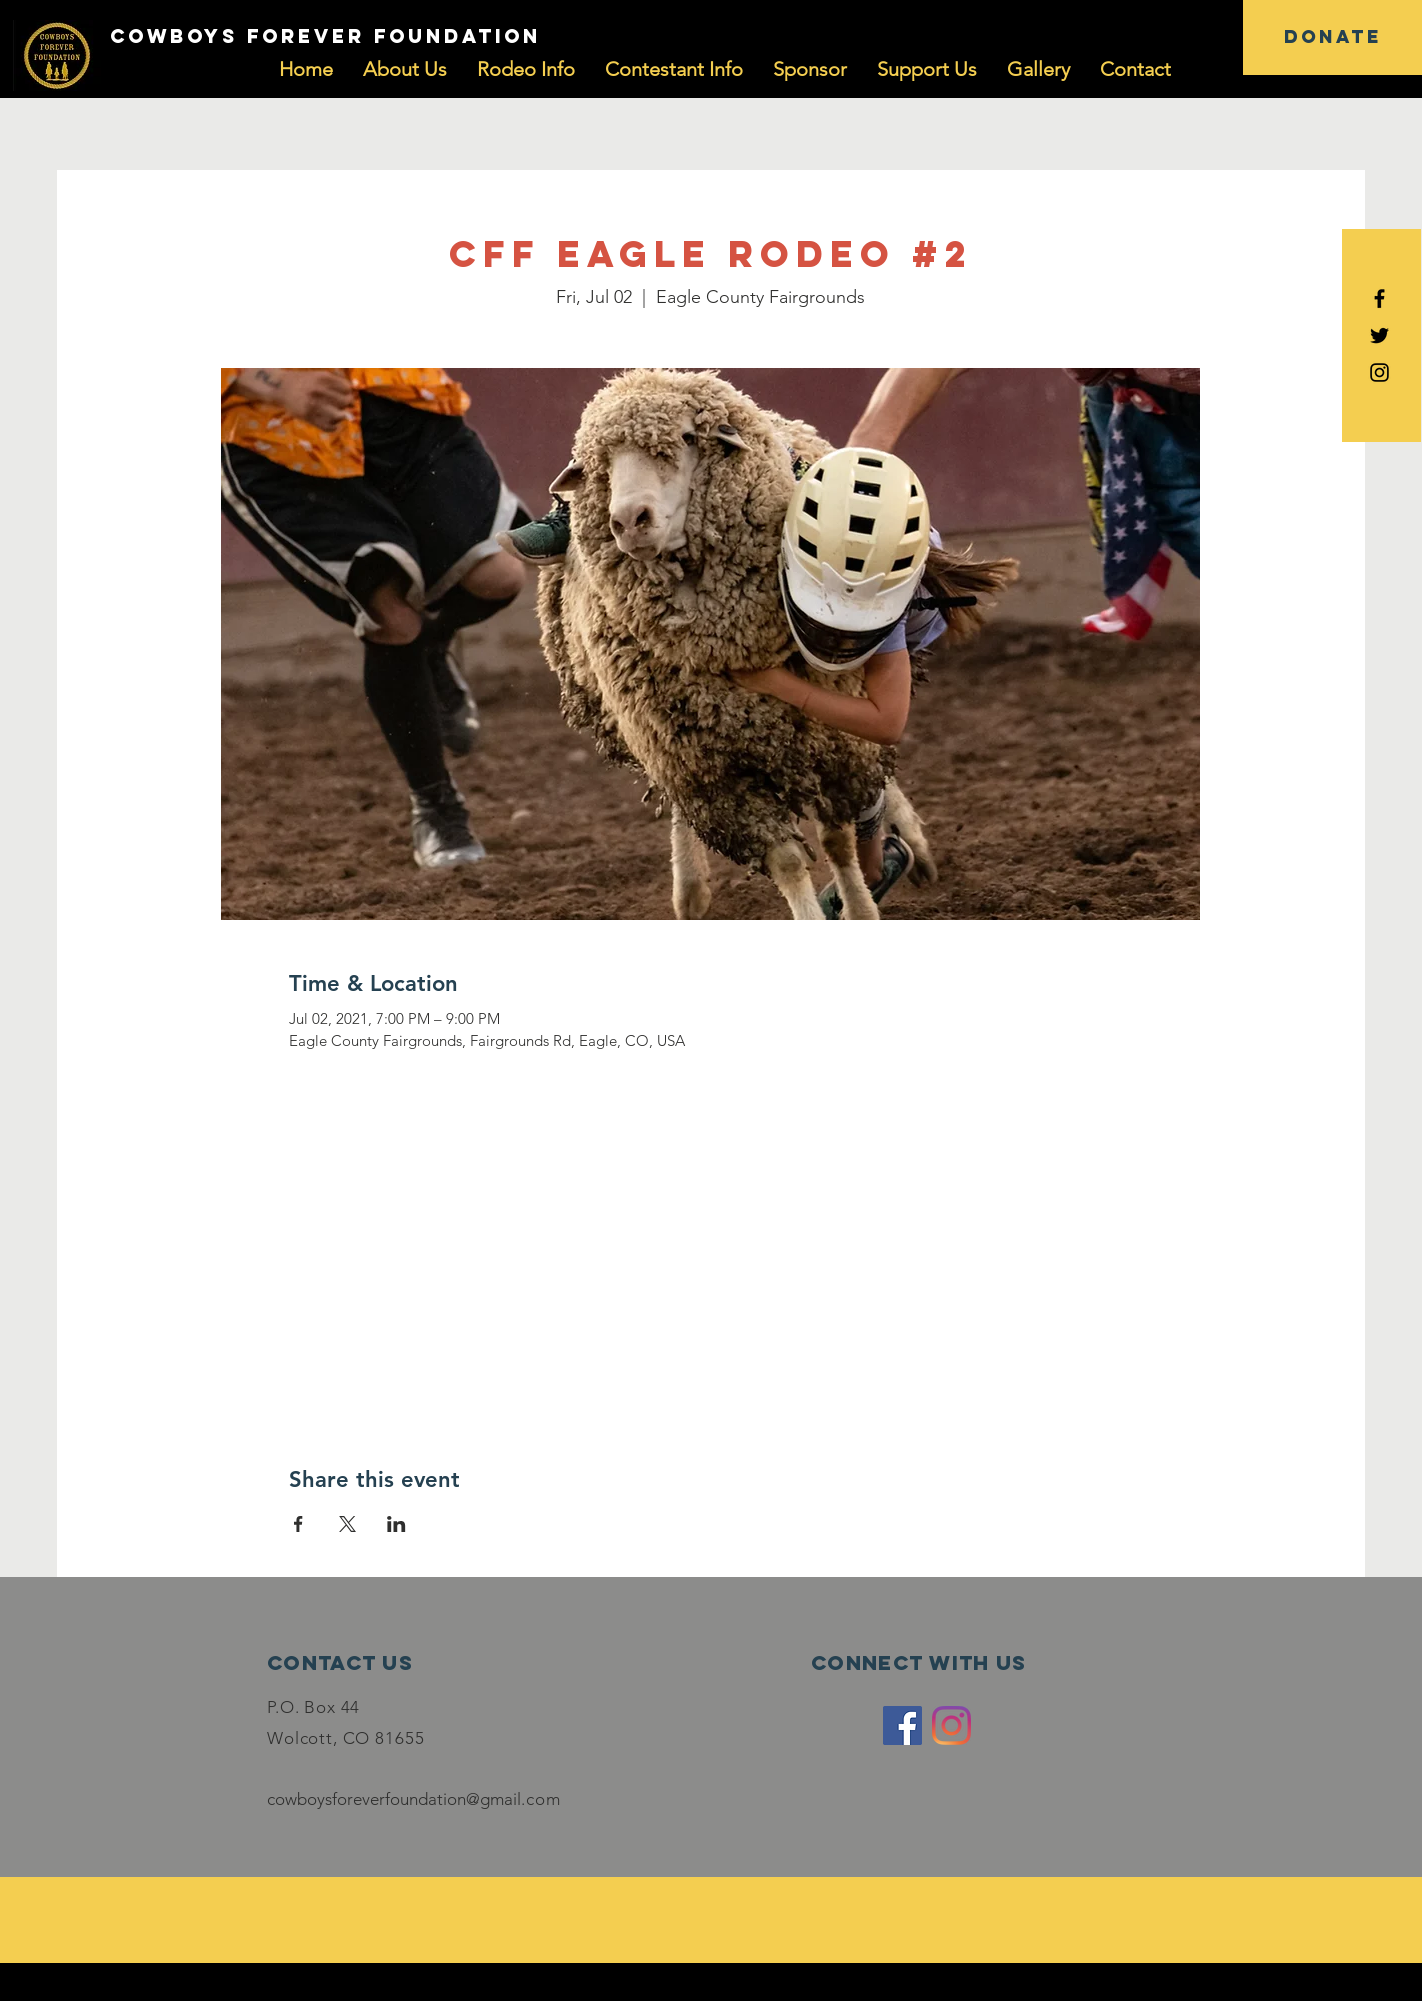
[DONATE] (1332, 37)
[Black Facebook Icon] (1379, 298)
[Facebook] (902, 1725)
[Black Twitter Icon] (1379, 335)
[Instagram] (951, 1725)
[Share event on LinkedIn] (396, 1524)
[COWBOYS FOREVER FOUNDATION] (325, 37)
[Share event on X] (347, 1524)
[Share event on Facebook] (298, 1524)
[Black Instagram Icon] (1379, 372)
